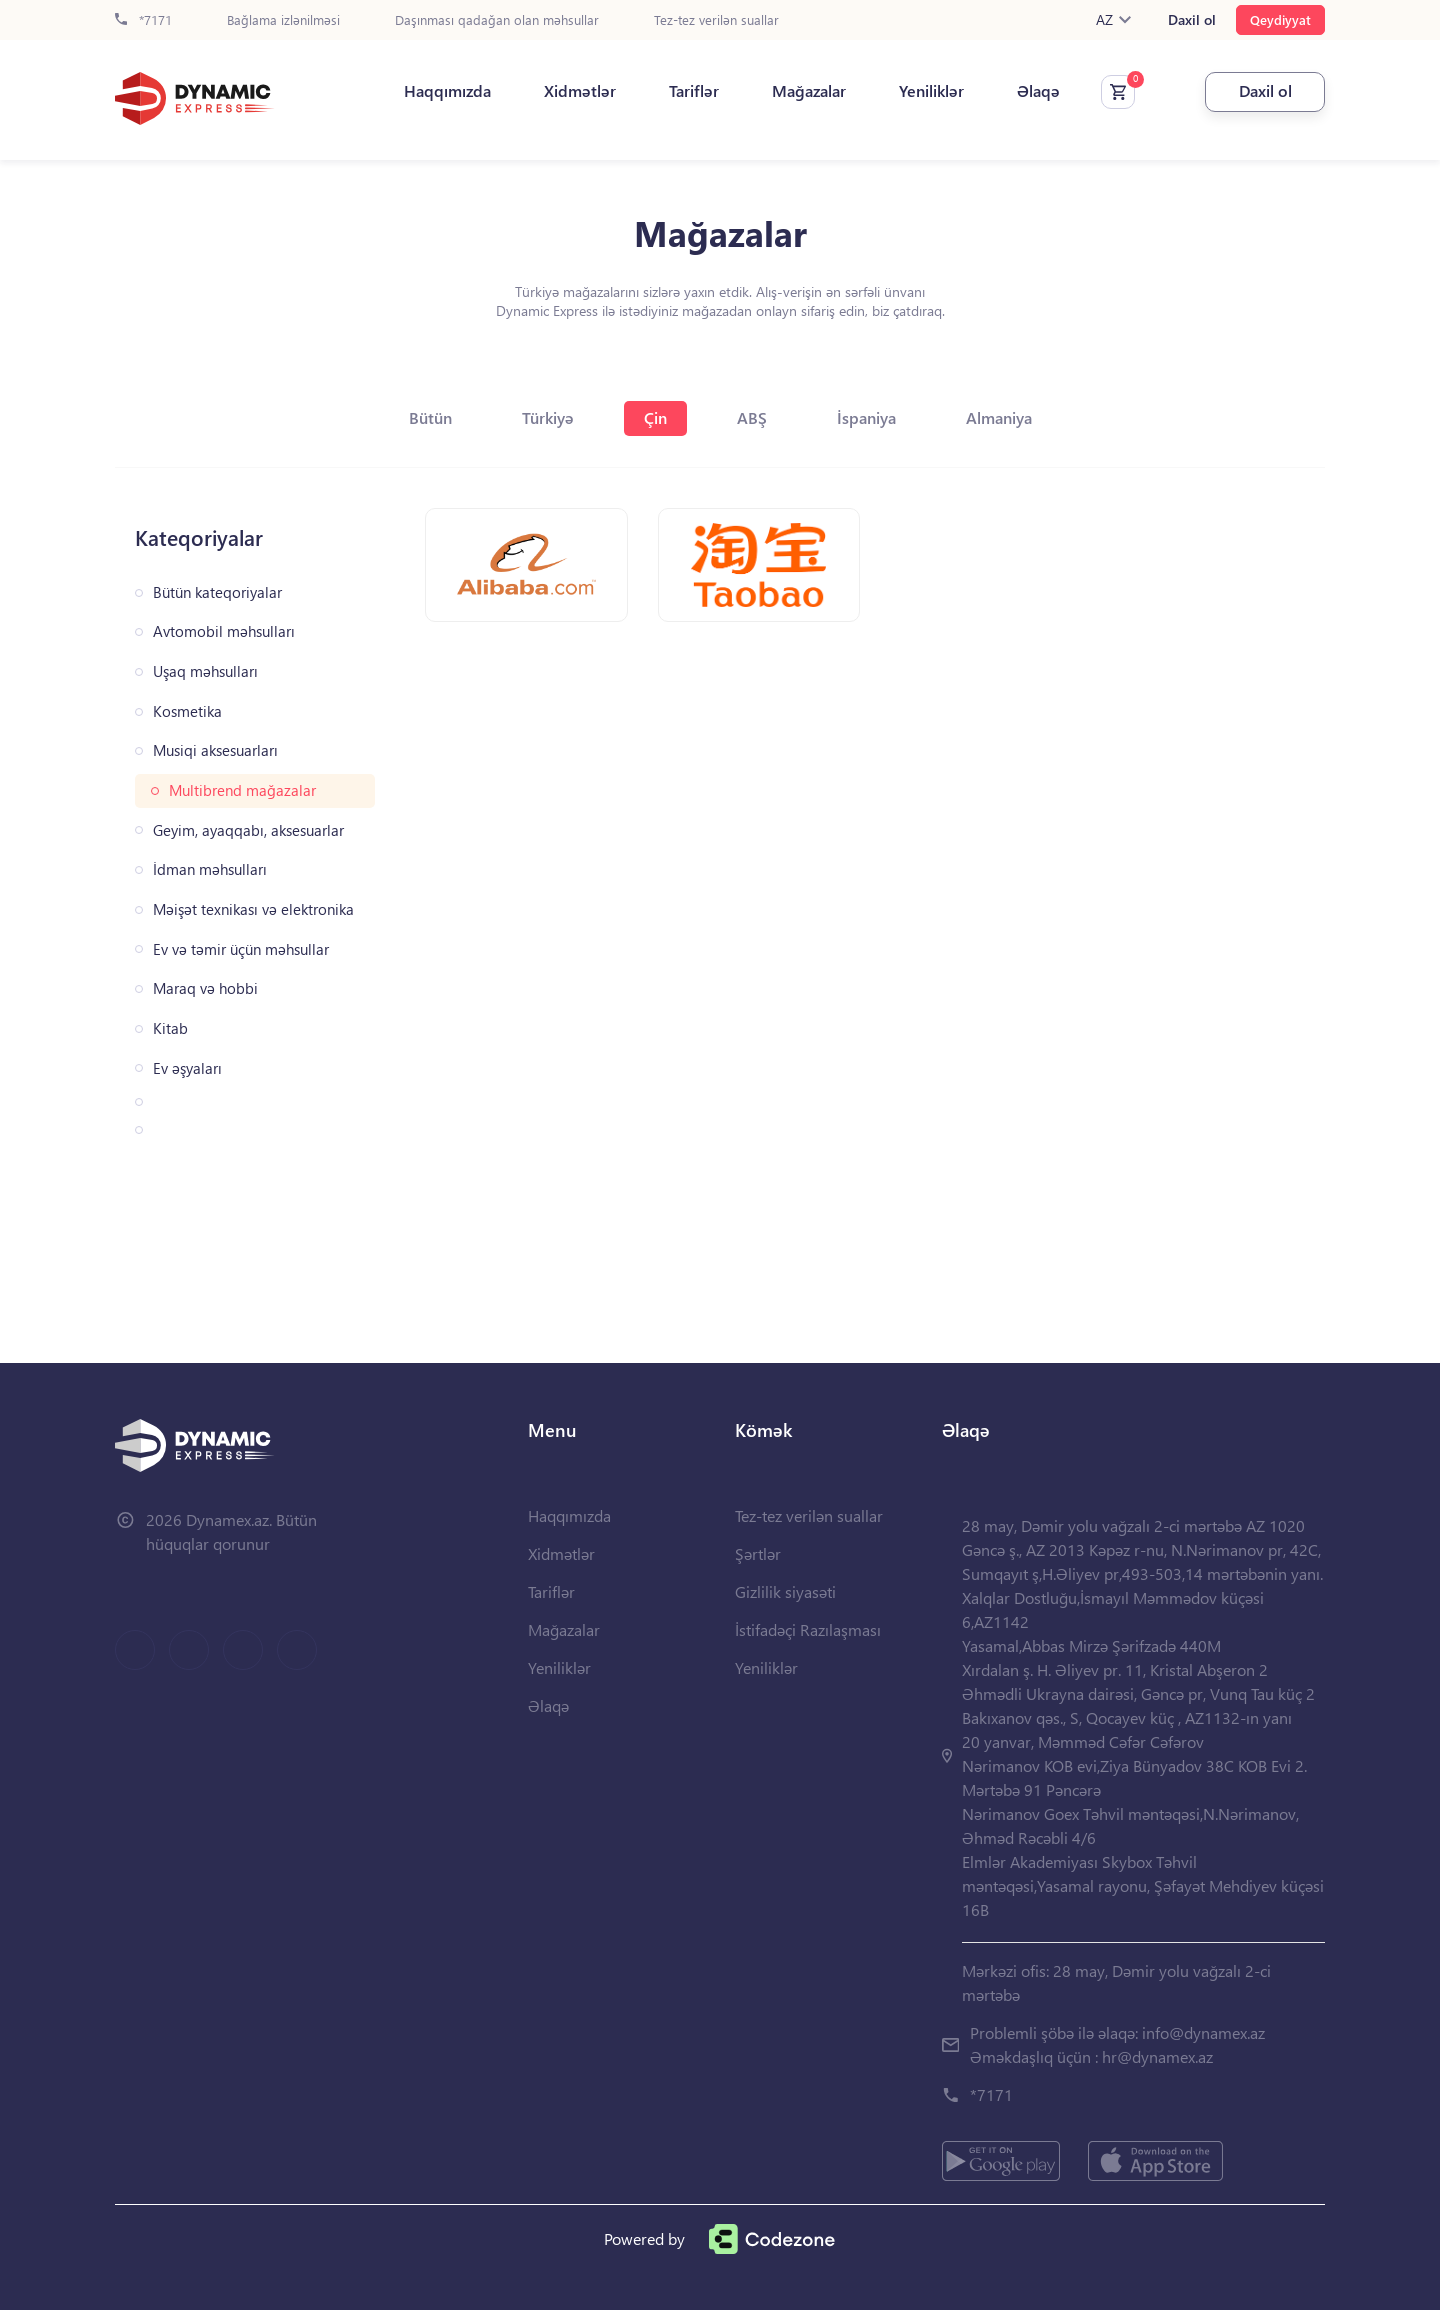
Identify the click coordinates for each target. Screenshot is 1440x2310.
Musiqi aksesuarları (215, 750)
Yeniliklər (931, 91)
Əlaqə (1038, 91)
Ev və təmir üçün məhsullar (241, 949)
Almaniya (999, 417)
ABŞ (752, 417)
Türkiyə (548, 417)
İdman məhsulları (210, 869)
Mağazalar (809, 91)
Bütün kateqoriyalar (217, 592)
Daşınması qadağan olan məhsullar (497, 20)
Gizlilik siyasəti (785, 1591)
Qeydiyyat (1280, 19)
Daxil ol (1192, 20)
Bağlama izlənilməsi (283, 20)
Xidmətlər (580, 91)
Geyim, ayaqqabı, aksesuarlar (248, 830)
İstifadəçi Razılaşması (808, 1629)
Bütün (430, 417)
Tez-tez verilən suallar (716, 20)
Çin (655, 417)
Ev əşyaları (187, 1068)
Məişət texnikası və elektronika (253, 909)
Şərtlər (758, 1553)
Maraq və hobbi (205, 988)
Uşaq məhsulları (205, 671)
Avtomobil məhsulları (224, 631)
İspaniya (866, 417)
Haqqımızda (447, 91)
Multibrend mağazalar (242, 790)
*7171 (143, 20)
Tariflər (694, 91)
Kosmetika (187, 711)
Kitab (170, 1028)
